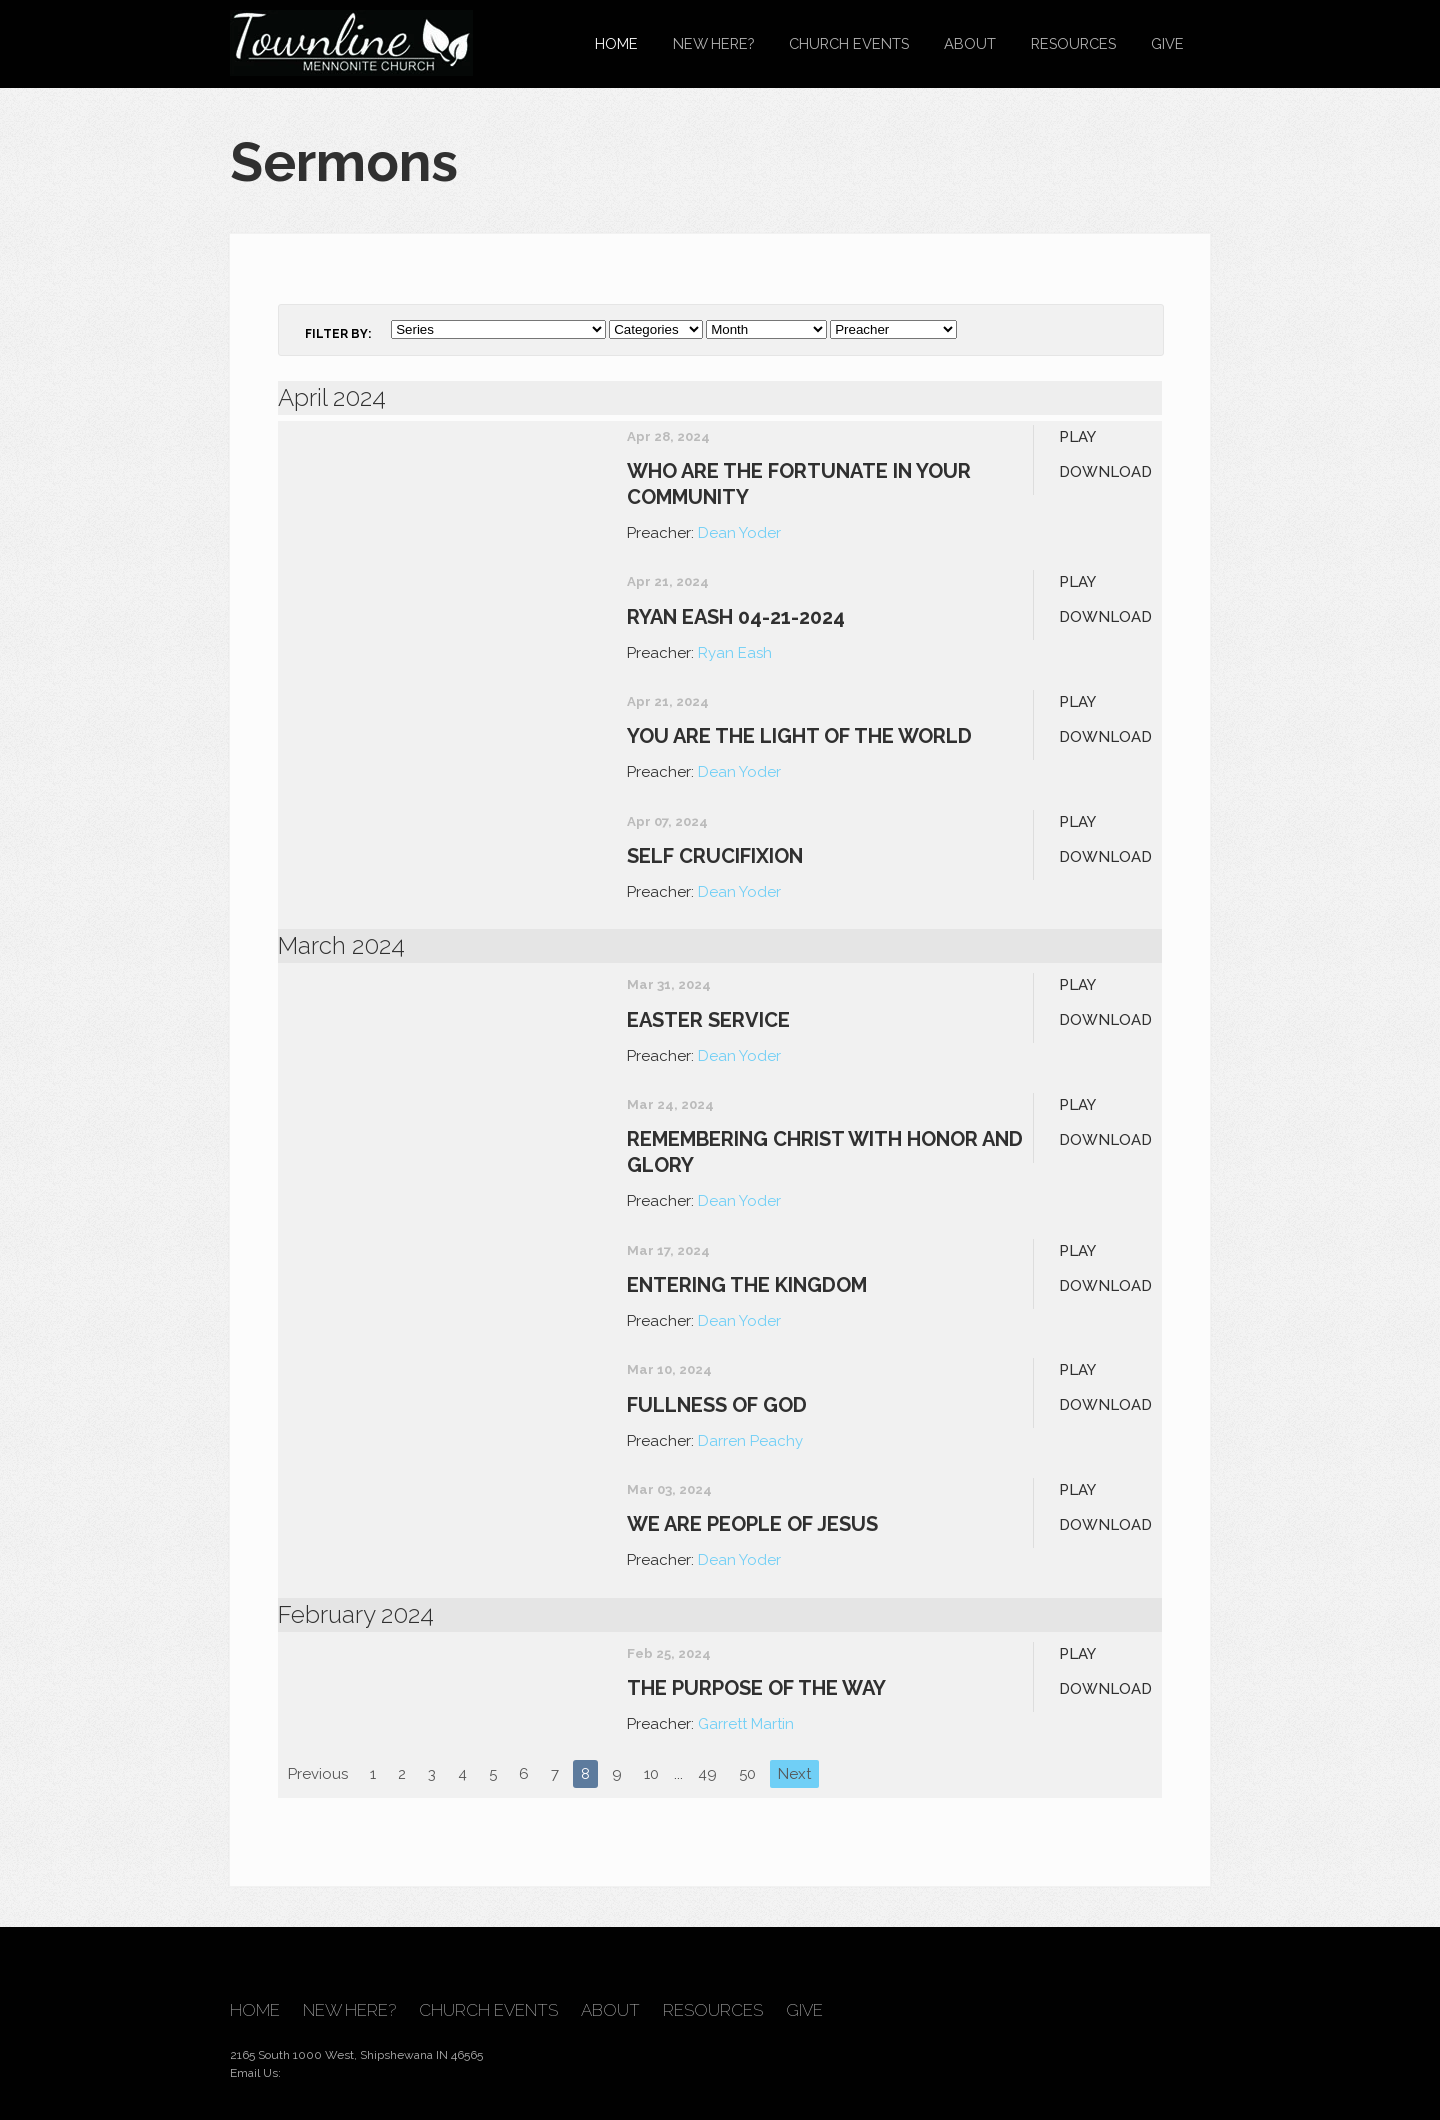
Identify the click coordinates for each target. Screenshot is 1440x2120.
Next (794, 1774)
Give (1167, 43)
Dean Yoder (739, 533)
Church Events (849, 43)
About (970, 43)
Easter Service (708, 1020)
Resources (1073, 43)
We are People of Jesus (752, 1524)
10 (651, 1774)
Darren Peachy (750, 1441)
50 (747, 1774)
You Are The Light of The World (799, 736)
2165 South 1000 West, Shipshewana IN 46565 (356, 2055)
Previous (318, 1774)
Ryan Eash (735, 653)
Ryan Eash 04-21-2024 (736, 617)
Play (1077, 437)
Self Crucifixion (715, 856)
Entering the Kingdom (747, 1285)
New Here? (713, 43)
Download (1105, 472)
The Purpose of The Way (756, 1688)
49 (707, 1774)
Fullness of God (717, 1405)
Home (616, 43)
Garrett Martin (746, 1724)
